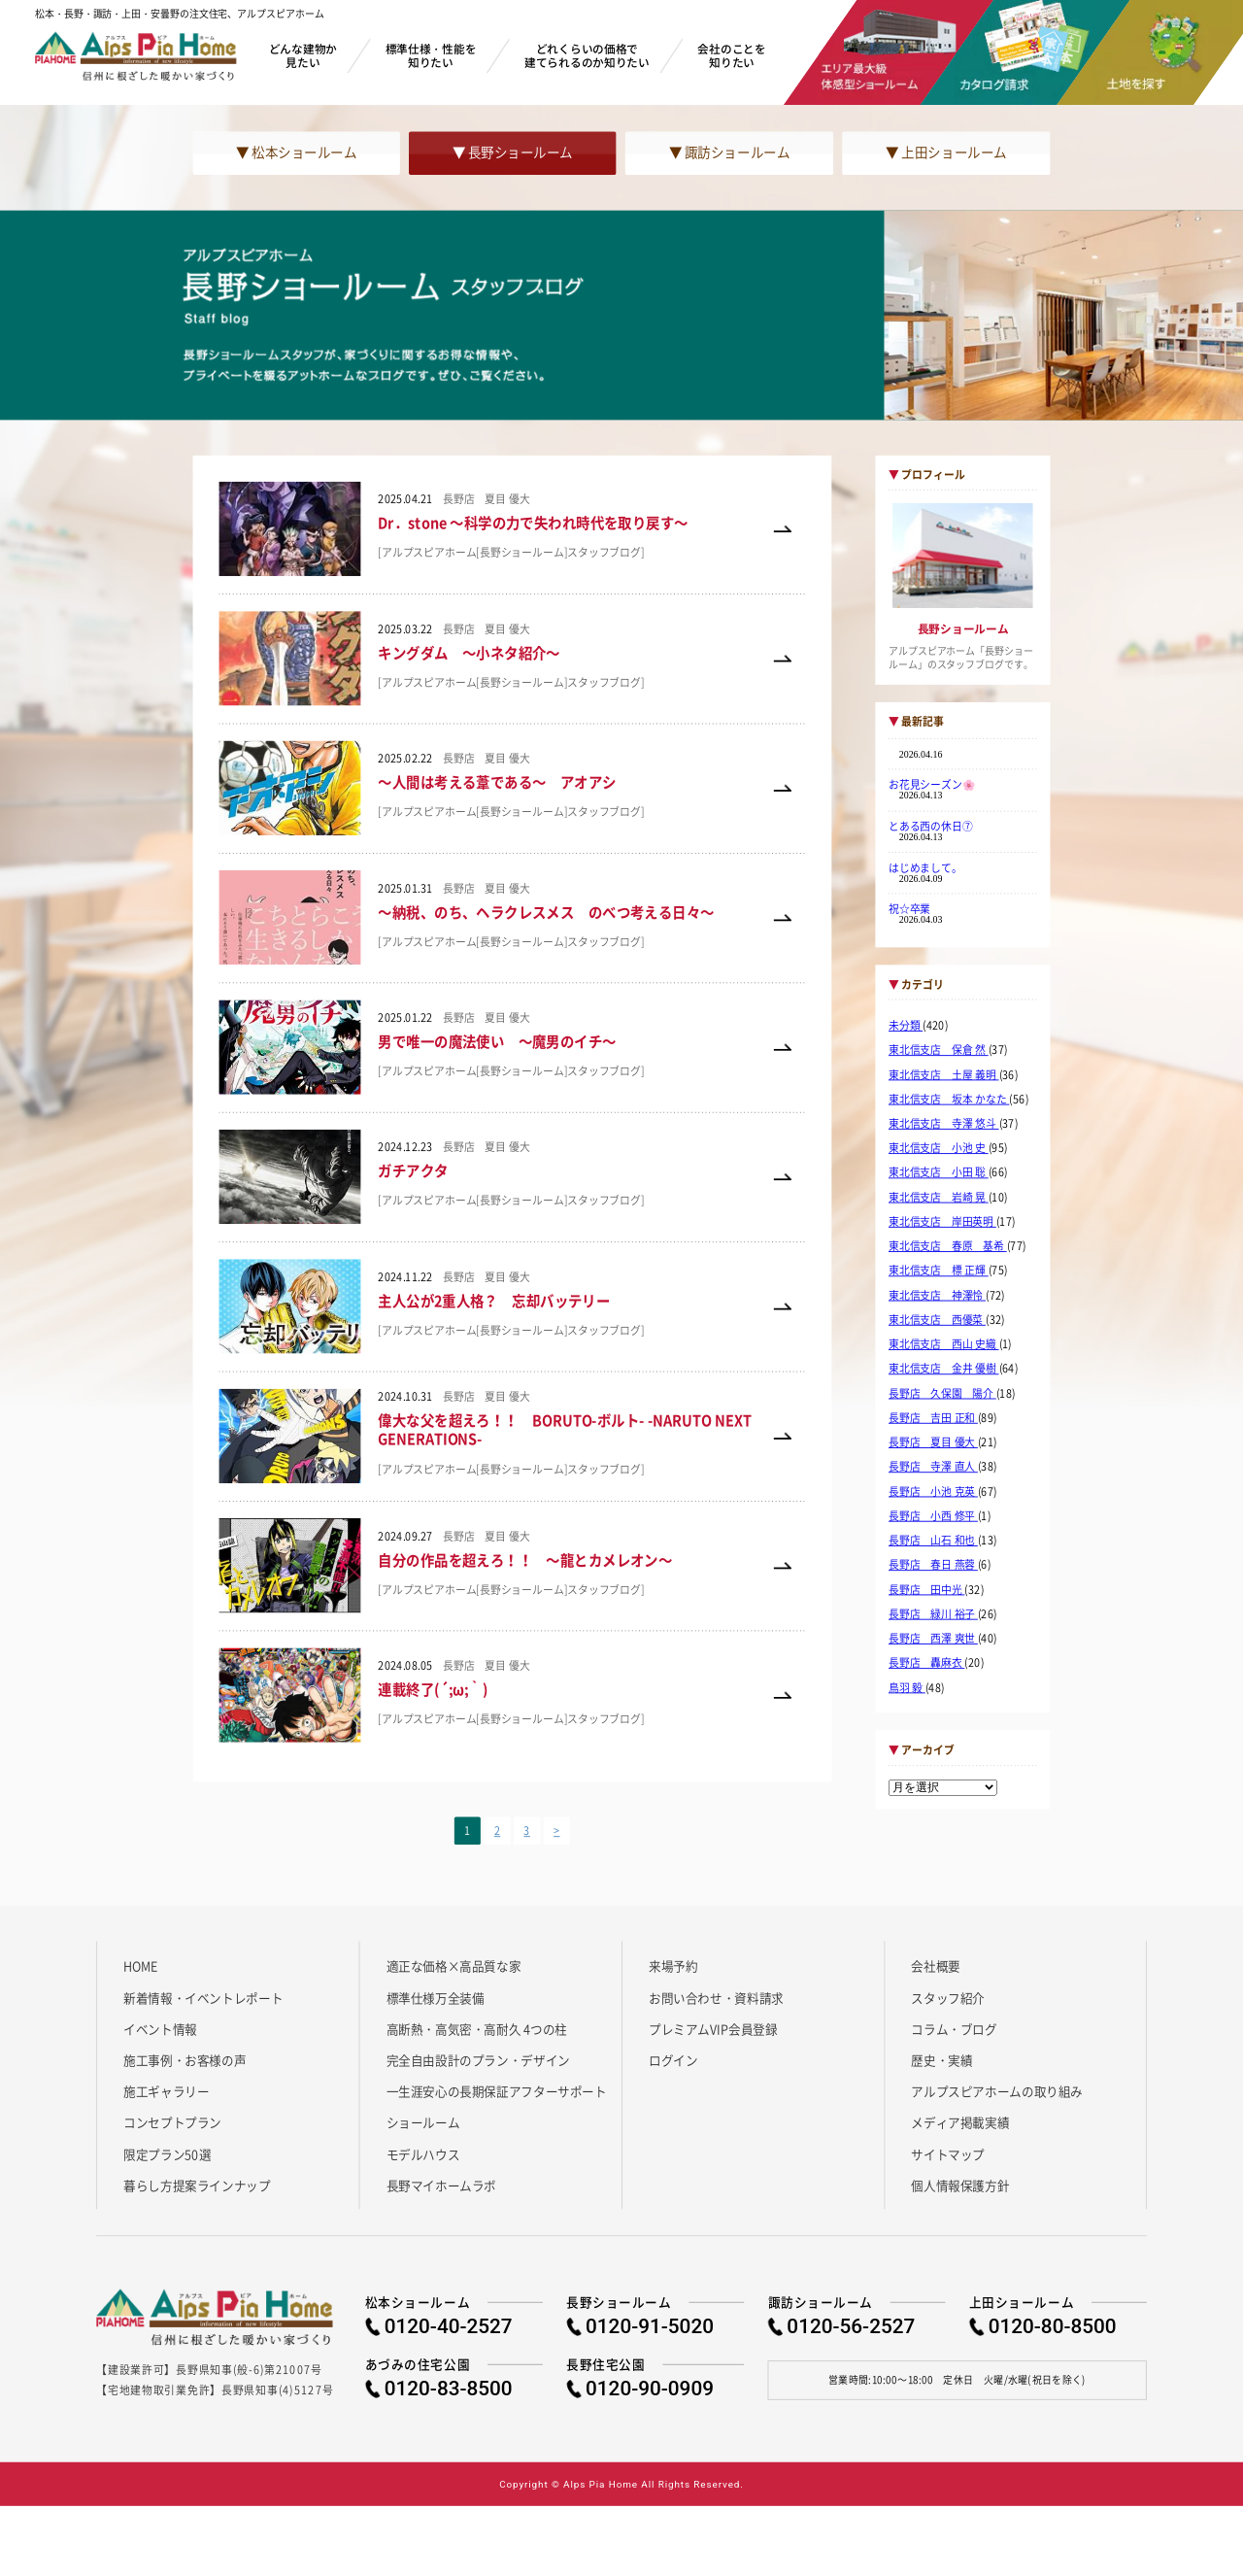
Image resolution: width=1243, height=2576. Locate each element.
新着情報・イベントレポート (203, 1997)
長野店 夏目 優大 (933, 1442)
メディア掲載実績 (960, 2122)
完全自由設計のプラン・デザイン (478, 2059)
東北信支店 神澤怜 (937, 1296)
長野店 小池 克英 (933, 1491)
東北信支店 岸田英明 (942, 1222)
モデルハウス (423, 2153)
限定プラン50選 (167, 2153)
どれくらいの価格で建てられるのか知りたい (587, 55)
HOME (140, 1966)
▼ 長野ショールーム (513, 152)
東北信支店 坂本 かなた (949, 1099)
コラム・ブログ (953, 2028)
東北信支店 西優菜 (937, 1320)
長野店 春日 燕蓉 (933, 1565)
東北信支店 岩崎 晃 (939, 1197)
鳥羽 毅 (907, 1687)
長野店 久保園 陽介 (942, 1393)
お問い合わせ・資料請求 (716, 1997)
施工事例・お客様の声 (184, 2059)
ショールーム (423, 2122)
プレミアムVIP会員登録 (713, 2028)
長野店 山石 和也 (933, 1540)
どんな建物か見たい (303, 55)
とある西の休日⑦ (931, 825)
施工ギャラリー (166, 2091)
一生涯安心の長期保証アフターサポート (496, 2091)
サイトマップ (948, 2153)
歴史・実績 (941, 2059)
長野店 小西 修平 (933, 1516)
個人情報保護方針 (960, 2185)
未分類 (906, 1026)
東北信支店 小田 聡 (939, 1172)
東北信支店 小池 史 (939, 1148)
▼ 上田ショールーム (946, 152)
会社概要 (935, 1966)
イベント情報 (160, 2028)
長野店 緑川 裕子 (933, 1614)
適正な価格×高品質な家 (453, 1966)
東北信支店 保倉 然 (939, 1050)
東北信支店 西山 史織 (944, 1344)
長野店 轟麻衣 (926, 1663)
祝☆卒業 (909, 908)
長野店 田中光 (926, 1589)
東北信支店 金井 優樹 (944, 1368)
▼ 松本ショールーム (296, 152)
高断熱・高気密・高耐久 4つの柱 (477, 2028)
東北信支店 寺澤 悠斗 (944, 1124)
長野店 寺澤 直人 (933, 1466)
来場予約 (673, 1966)
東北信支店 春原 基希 (948, 1246)
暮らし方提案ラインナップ (196, 2185)
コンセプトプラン (172, 2122)
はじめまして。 (925, 867)
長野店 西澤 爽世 (933, 1638)
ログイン (673, 2059)
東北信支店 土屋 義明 (944, 1074)
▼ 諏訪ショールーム (729, 152)
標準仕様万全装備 (435, 1997)
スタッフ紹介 (948, 1997)
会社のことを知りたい (731, 55)
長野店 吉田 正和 (933, 1418)
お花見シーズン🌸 (932, 785)
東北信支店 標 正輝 (939, 1270)
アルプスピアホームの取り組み (997, 2091)
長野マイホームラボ (441, 2185)
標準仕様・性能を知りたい (431, 55)
